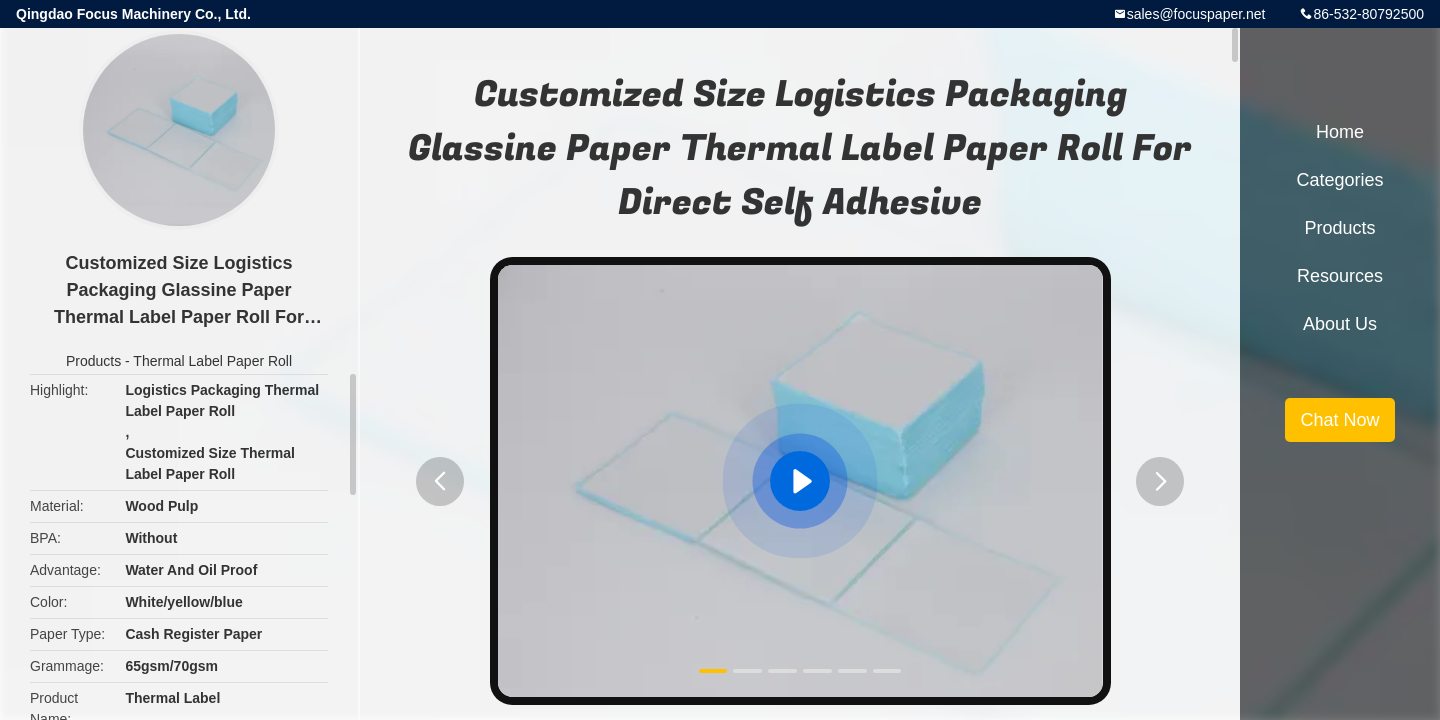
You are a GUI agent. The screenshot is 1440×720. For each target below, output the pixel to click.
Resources (1340, 276)
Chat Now (1339, 420)
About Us (1340, 324)
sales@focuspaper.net (1196, 14)
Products (93, 361)
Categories (1339, 180)
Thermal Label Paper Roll (212, 361)
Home (1340, 132)
